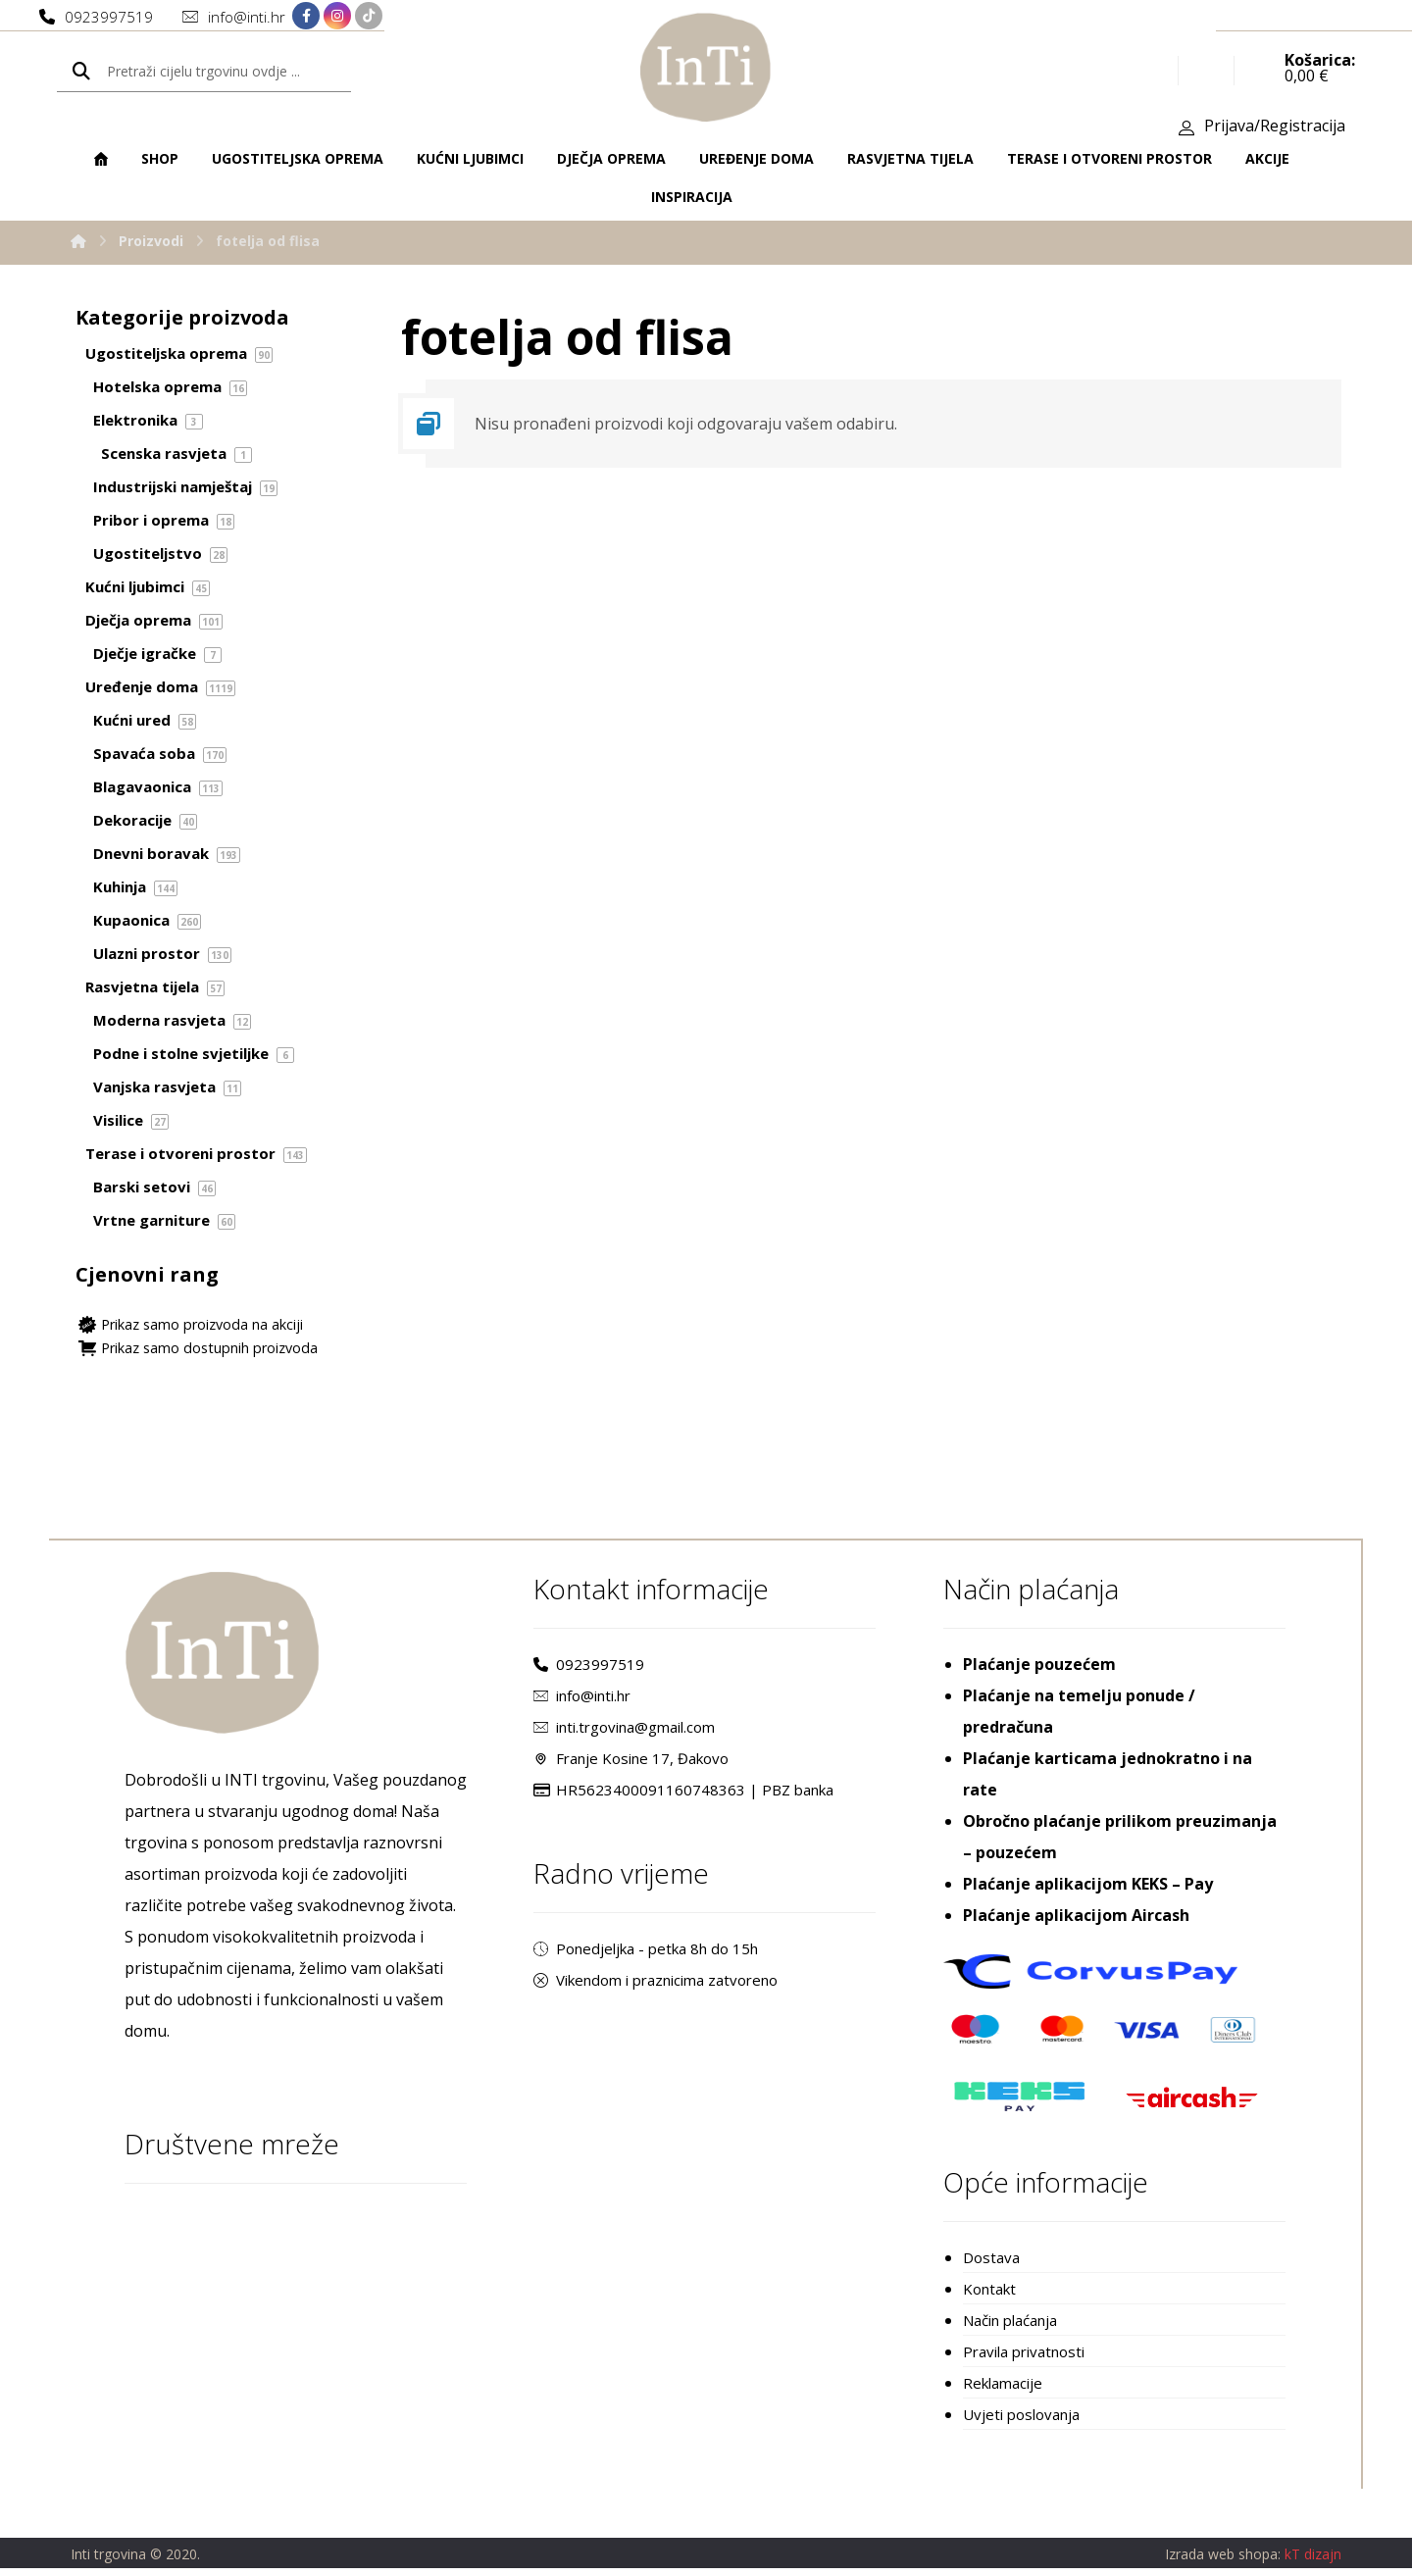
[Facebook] (306, 16)
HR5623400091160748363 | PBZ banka (683, 1796)
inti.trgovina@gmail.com (624, 1733)
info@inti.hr (581, 1702)
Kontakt (989, 2295)
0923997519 (588, 1671)
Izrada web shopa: (1223, 2561)
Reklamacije (1002, 2389)
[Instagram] (337, 16)
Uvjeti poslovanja (1021, 2421)
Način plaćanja (1010, 2327)
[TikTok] (368, 16)
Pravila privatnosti (1023, 2358)
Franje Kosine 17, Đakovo (631, 1765)
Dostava (991, 2264)
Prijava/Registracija (1274, 128)
